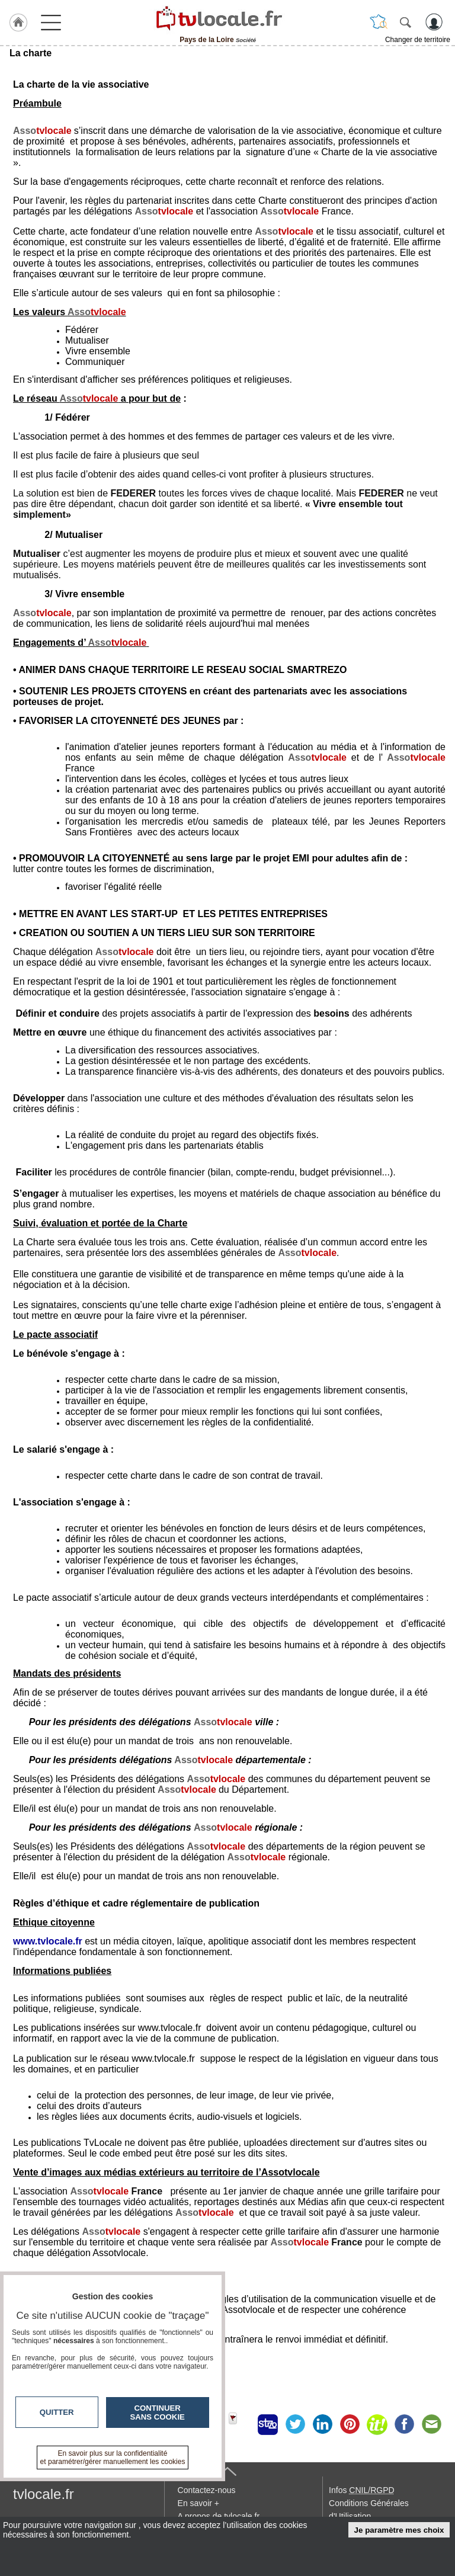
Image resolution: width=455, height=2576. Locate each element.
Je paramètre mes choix (399, 2530)
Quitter (57, 2412)
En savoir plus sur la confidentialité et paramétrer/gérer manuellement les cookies (112, 2457)
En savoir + (198, 2503)
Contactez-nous (207, 2490)
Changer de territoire (417, 40)
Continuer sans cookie (157, 2412)
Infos (361, 2490)
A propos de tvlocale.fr (219, 2516)
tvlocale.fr (43, 2494)
